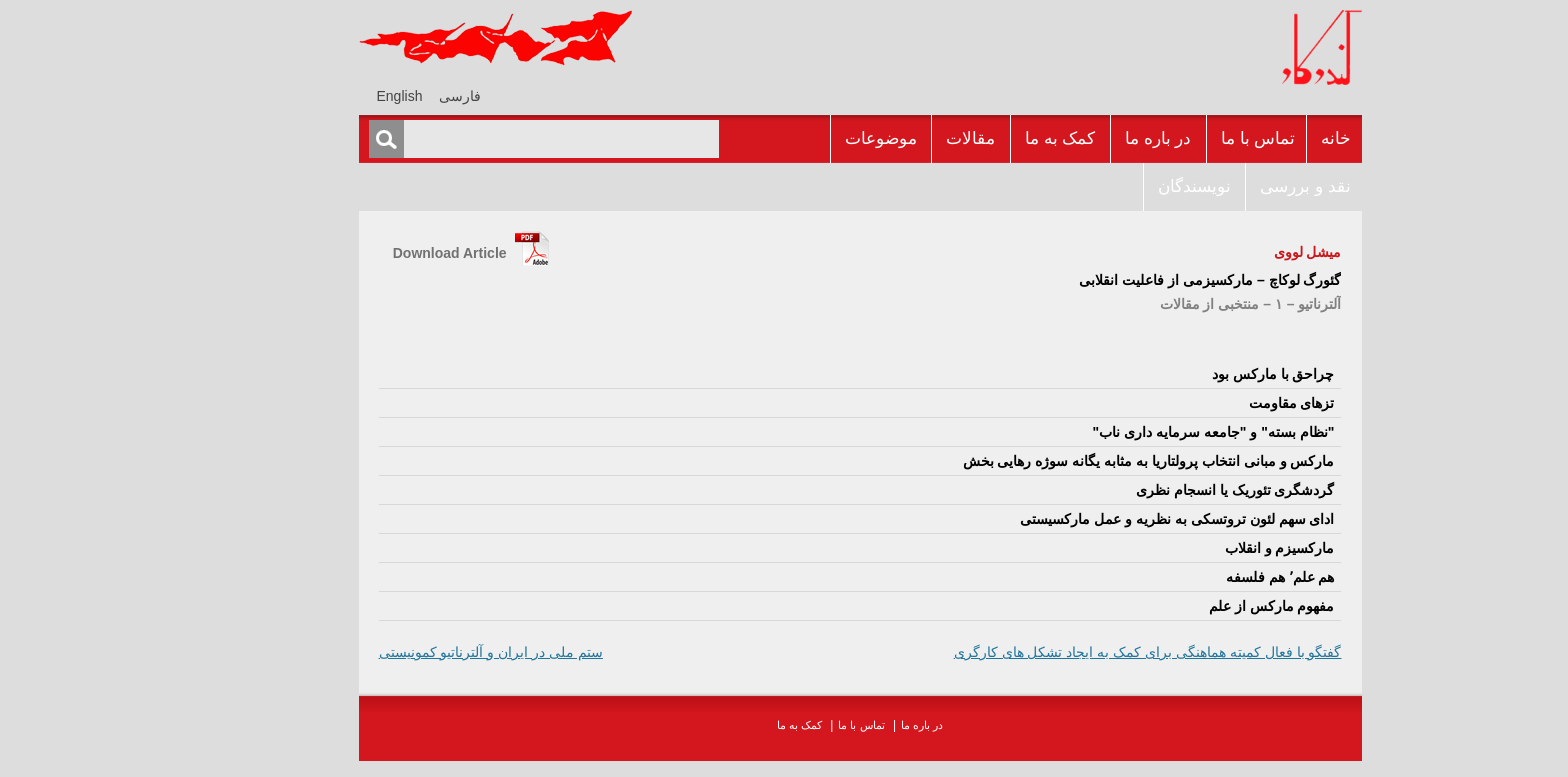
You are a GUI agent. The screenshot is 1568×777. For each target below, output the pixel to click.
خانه (1260, 138)
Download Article (374, 253)
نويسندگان (1118, 186)
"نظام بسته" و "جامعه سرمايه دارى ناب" (1138, 432)
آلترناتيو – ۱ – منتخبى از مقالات (1175, 304)
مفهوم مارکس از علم (1196, 606)
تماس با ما (1182, 138)
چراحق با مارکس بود (1197, 374)
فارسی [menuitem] (384, 96)
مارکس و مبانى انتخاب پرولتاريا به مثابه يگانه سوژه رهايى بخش (1073, 461)
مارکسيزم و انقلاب (1204, 548)
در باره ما (1082, 138)
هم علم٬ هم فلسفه (1204, 577)
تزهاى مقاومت (1216, 403)
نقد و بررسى (1229, 186)
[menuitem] (384, 95)
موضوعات (805, 138)
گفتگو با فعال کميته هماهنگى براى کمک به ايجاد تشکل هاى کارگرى (1072, 652)
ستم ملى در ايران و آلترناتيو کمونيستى (415, 652)
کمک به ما (984, 138)
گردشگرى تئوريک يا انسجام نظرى (1159, 490)
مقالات (894, 138)
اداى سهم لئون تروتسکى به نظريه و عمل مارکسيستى (1101, 519)
